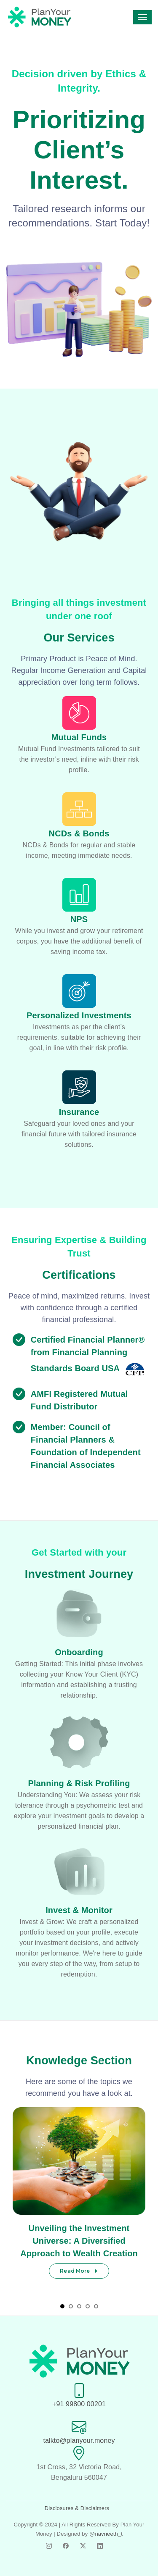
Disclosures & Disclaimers (77, 2508)
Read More (79, 2271)
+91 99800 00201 (79, 2404)
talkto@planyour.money (79, 2440)
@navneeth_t (106, 2534)
